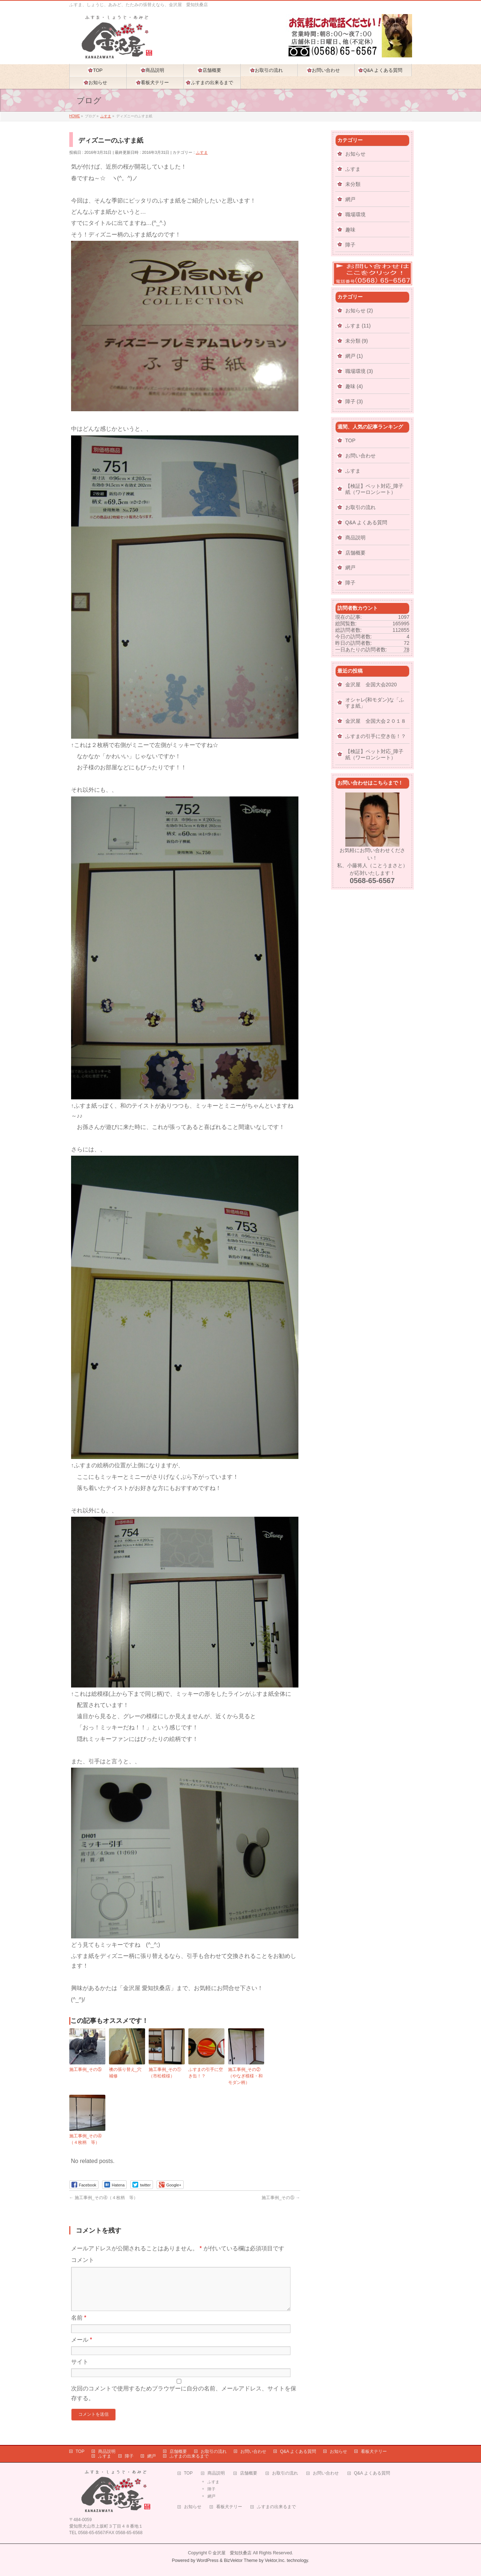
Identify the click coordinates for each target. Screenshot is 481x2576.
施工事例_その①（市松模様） (165, 2072)
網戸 (350, 199)
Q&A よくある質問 (366, 522)
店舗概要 (355, 553)
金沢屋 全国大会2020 (371, 684)
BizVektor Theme (241, 2557)
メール (81, 2348)
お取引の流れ (360, 507)
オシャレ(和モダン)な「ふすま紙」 (374, 703)
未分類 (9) (356, 341)
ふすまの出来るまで (189, 2453)
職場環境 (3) (359, 371)
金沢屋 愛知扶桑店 (232, 2550)
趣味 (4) (354, 386)
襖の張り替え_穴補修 (125, 2072)
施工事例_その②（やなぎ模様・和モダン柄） (245, 2076)
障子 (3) (354, 401)
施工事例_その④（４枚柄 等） (85, 2139)
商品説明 (355, 537)
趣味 (350, 230)
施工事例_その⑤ (85, 2069)
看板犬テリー (374, 2448)
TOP (350, 440)
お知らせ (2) (359, 310)
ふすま (202, 152)
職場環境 (355, 214)
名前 (79, 2326)
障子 (350, 245)
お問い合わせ (360, 456)
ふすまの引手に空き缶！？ (205, 2072)
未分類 (352, 184)
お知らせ (355, 154)
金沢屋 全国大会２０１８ (375, 721)
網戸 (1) (354, 356)
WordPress (208, 2557)
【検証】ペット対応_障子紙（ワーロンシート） (374, 489)
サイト (79, 2370)
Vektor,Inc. (275, 2557)
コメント (82, 2260)
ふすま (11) (358, 326)
